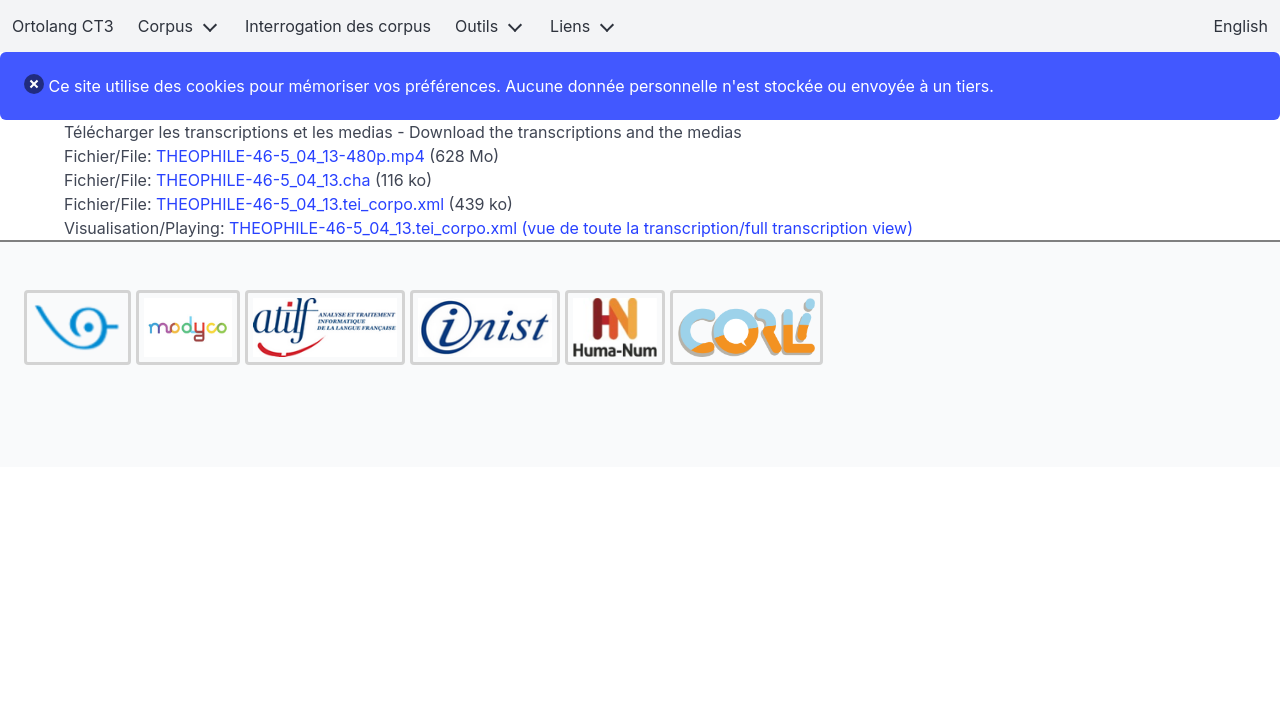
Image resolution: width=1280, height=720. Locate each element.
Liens (570, 26)
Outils (476, 26)
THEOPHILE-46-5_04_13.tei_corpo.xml (300, 204)
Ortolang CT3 (63, 26)
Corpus (165, 26)
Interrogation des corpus (338, 26)
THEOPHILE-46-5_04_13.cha (263, 180)
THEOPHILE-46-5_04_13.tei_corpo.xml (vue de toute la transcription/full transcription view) (571, 228)
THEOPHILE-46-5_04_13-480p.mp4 (290, 156)
